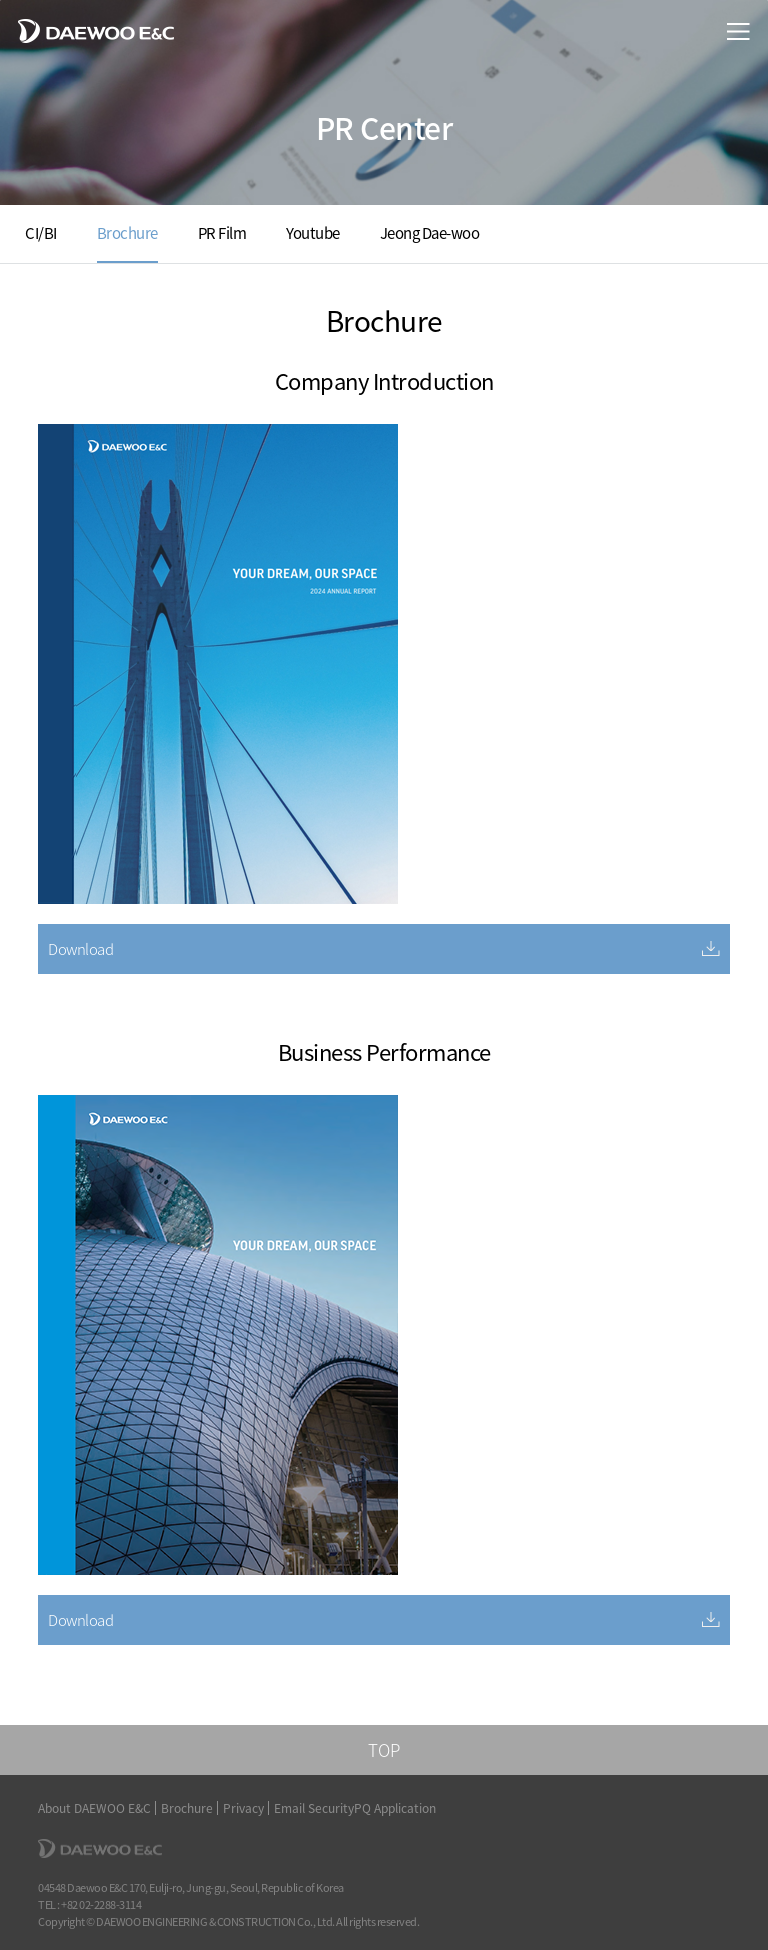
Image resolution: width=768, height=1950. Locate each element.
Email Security (314, 1808)
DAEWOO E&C (96, 30)
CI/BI (41, 233)
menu (738, 31)
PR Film (222, 233)
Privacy (243, 1808)
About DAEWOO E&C (94, 1808)
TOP (384, 1749)
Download (80, 949)
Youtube (313, 233)
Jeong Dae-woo (430, 233)
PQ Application (395, 1808)
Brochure (127, 233)
